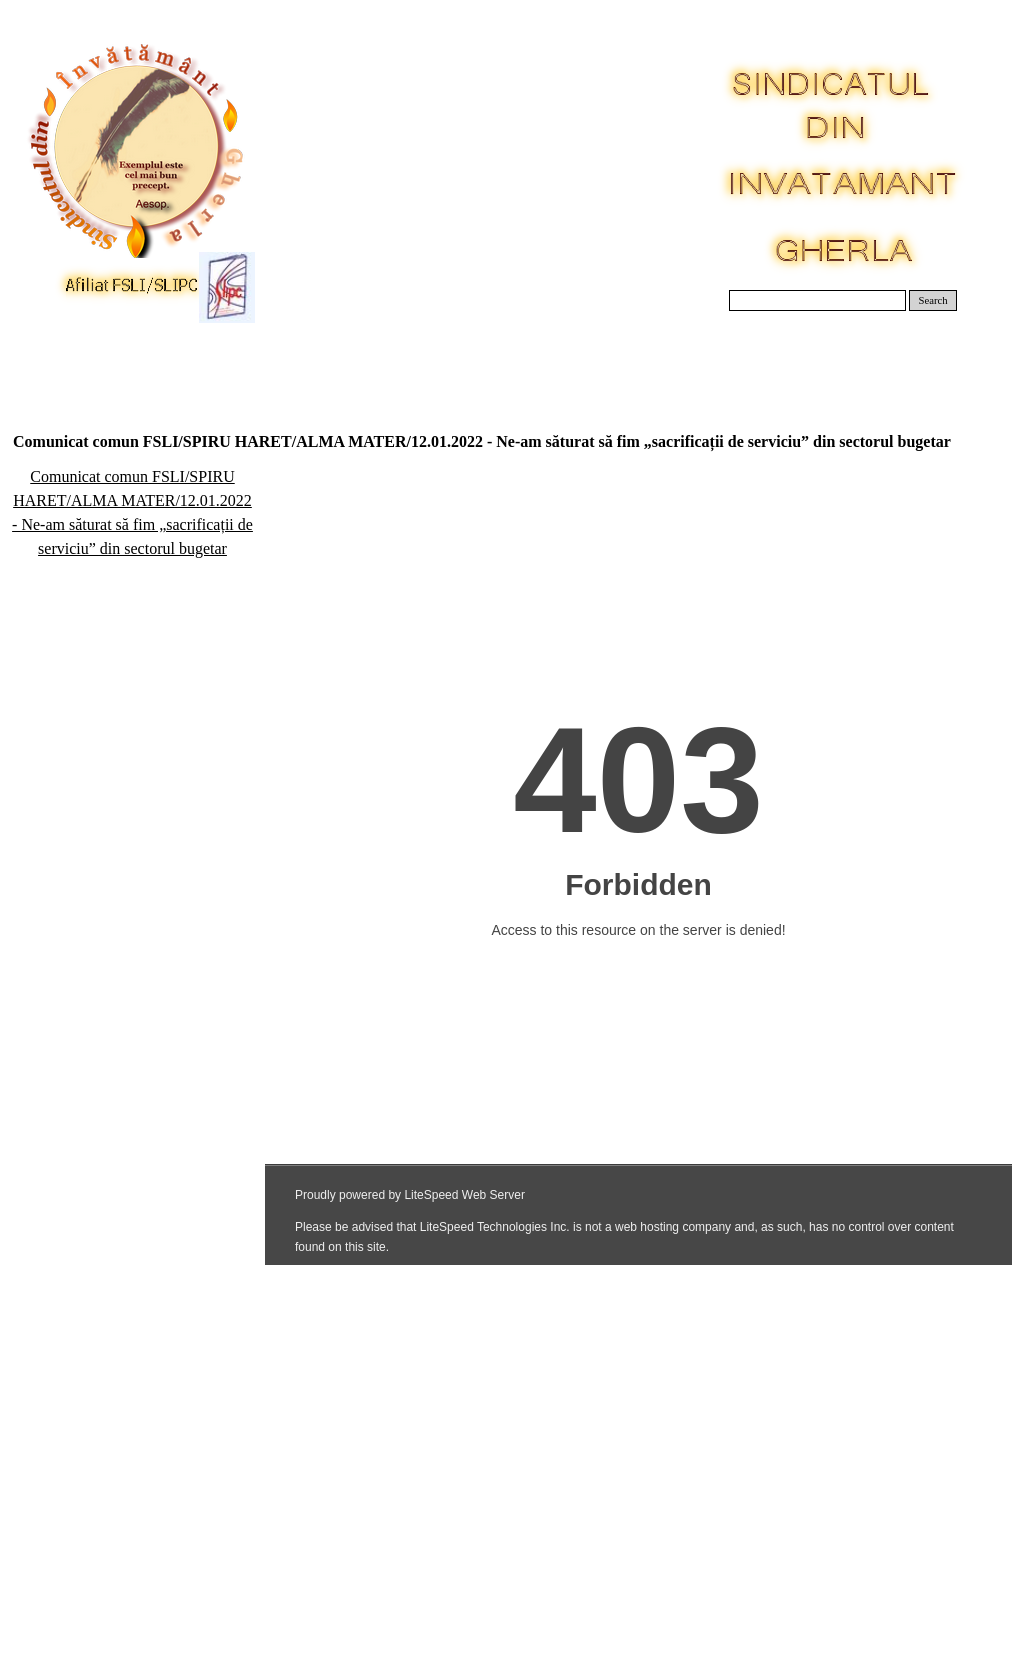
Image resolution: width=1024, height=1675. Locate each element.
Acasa (64, 359)
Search (933, 300)
